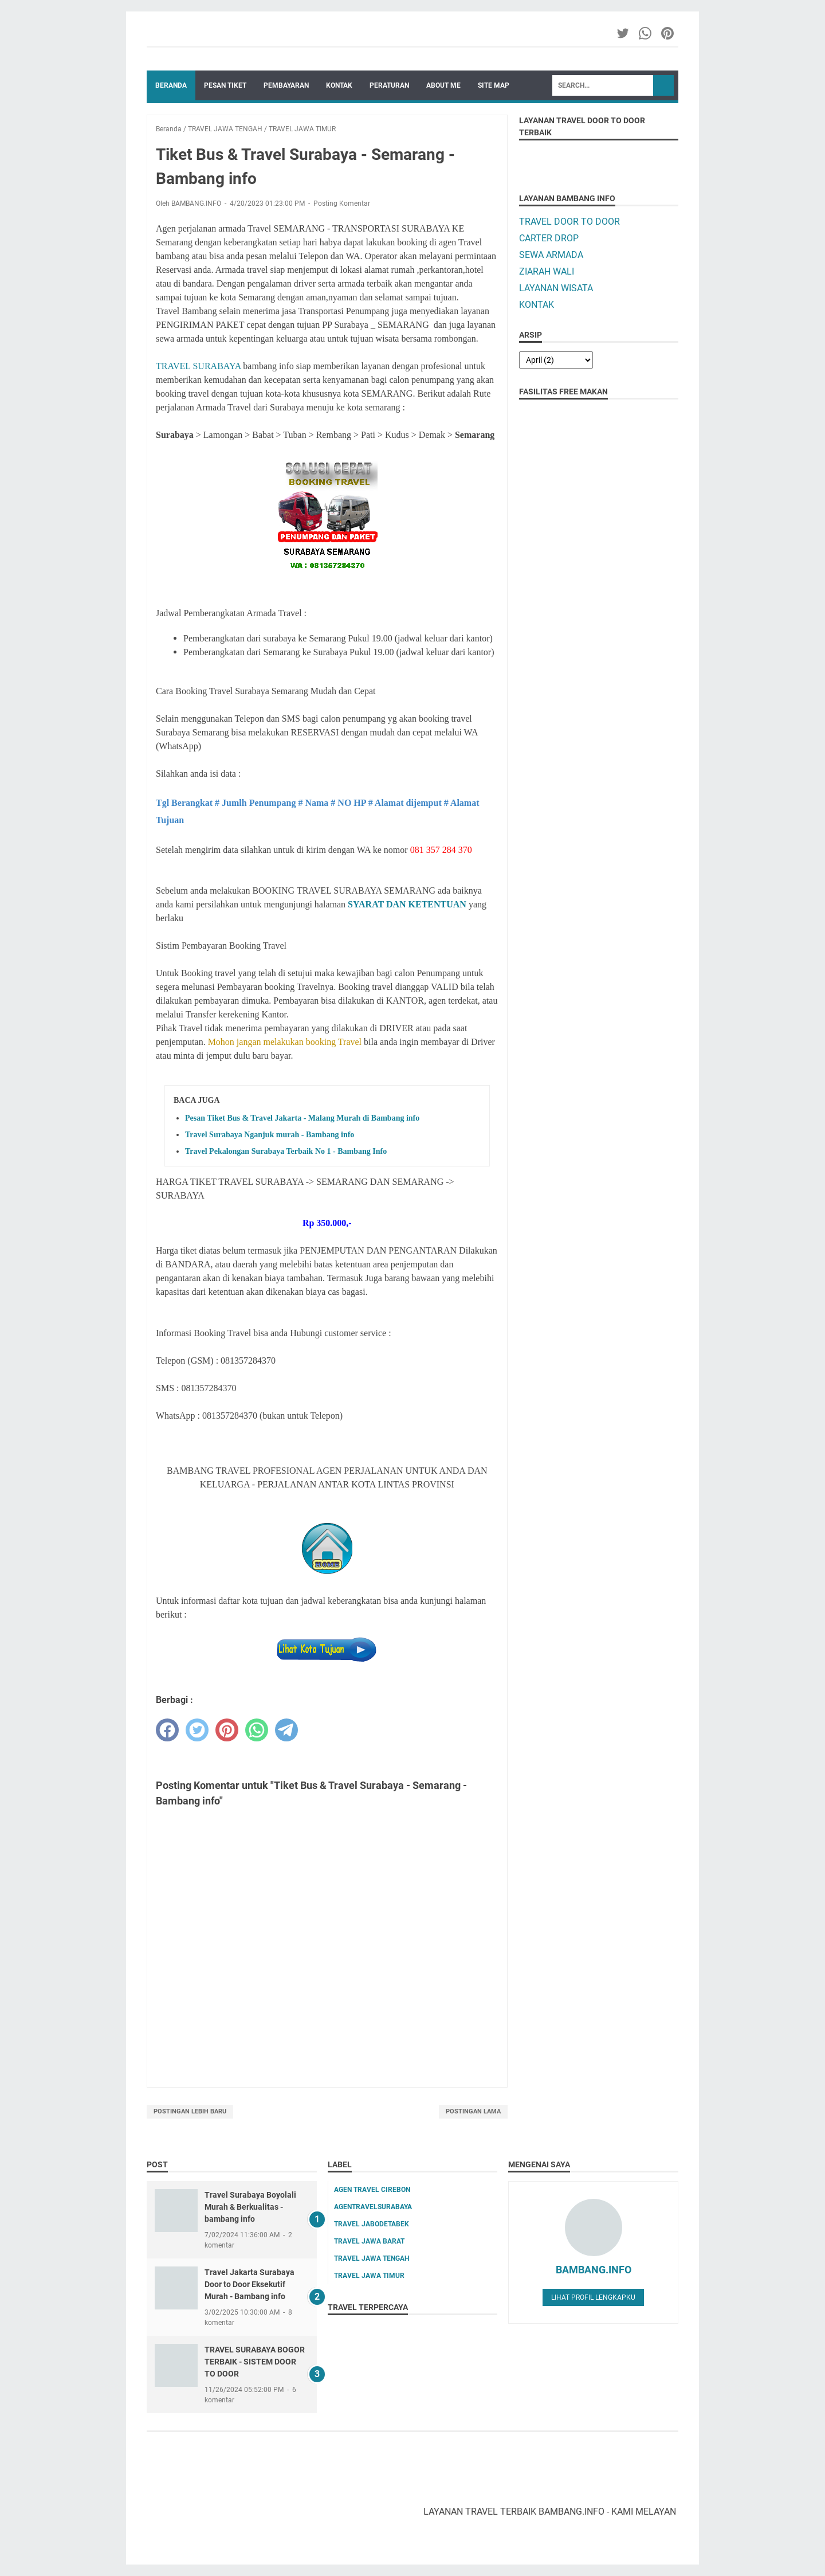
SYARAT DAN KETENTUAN (407, 904)
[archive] (556, 360)
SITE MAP (493, 85)
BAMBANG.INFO (593, 2270)
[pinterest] (226, 1729)
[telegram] (286, 1729)
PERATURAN (389, 85)
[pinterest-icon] (668, 33)
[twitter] (197, 1729)
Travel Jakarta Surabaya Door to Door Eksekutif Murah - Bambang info (249, 2284)
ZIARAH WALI (546, 271)
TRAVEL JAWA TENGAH (371, 2258)
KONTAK (339, 85)
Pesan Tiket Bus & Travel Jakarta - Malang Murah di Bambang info (302, 1118)
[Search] (602, 85)
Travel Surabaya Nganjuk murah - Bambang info (269, 1134)
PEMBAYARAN (286, 85)
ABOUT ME (443, 85)
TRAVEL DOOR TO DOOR (569, 221)
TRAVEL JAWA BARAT (369, 2241)
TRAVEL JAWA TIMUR (369, 2276)
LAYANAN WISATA (556, 288)
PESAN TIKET (225, 85)
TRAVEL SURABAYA (198, 366)
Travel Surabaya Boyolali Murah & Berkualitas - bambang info (250, 2206)
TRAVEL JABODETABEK (371, 2224)
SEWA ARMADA (551, 254)
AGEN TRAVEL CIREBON (372, 2190)
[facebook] (167, 1729)
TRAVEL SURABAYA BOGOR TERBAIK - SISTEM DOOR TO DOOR (255, 2361)
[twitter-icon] (624, 33)
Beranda (171, 85)
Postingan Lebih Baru (190, 2111)
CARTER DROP (549, 238)
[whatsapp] (256, 1729)
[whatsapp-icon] (646, 33)
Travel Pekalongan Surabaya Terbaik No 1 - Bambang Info (286, 1151)
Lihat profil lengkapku (593, 2297)
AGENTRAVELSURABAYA (373, 2207)
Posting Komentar (341, 203)
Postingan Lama (473, 2111)
